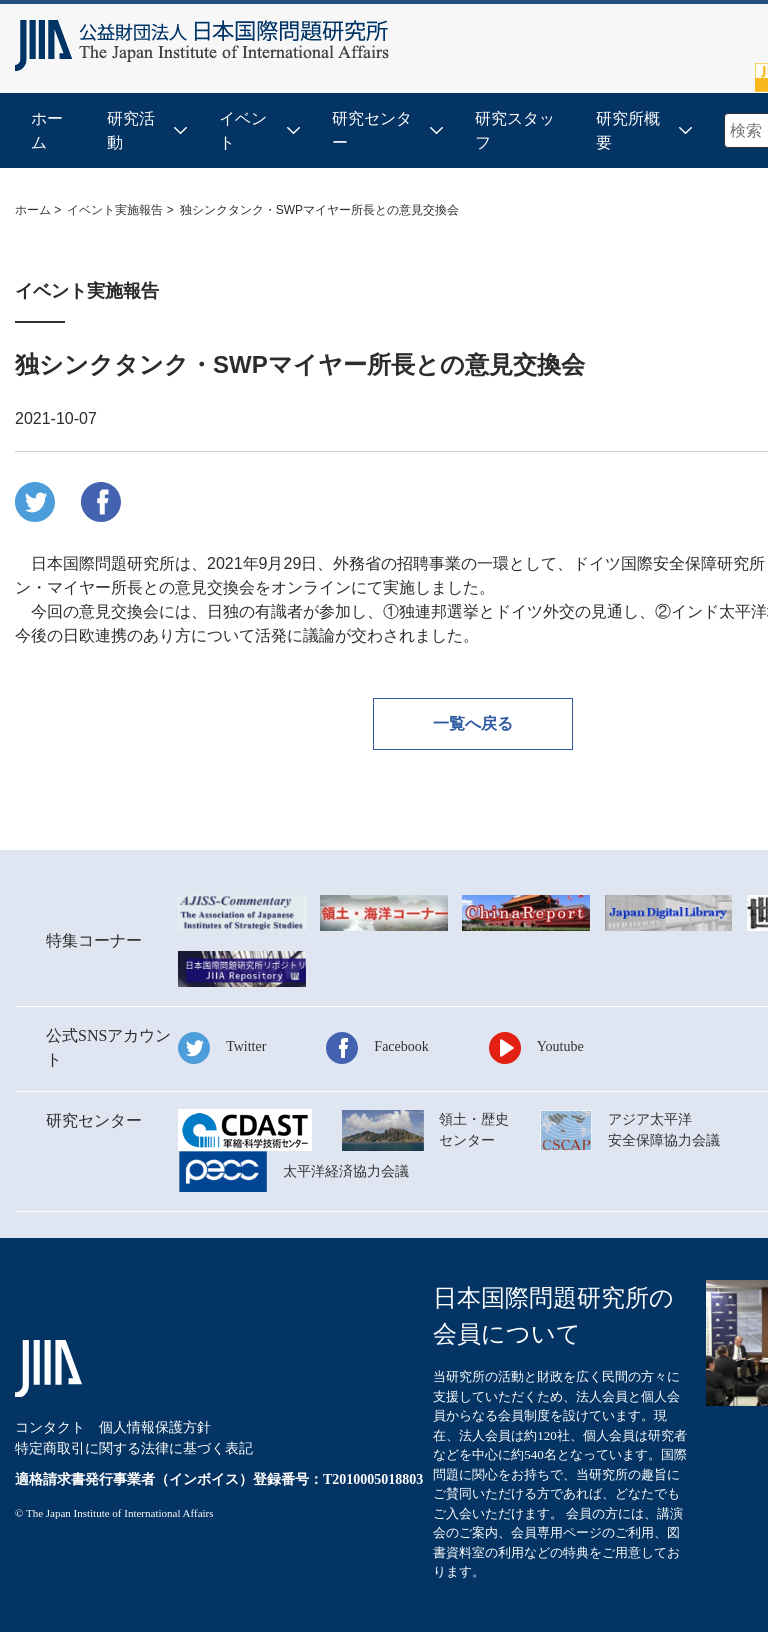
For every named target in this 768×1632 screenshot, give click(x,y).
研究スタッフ (515, 130)
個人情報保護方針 (155, 1427)
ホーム (47, 130)
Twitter (246, 1046)
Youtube (560, 1046)
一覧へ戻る (473, 723)
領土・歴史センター (474, 1130)
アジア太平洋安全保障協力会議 (664, 1130)
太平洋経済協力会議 (346, 1171)
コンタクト (50, 1427)
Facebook (401, 1046)
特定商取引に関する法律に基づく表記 (134, 1448)
